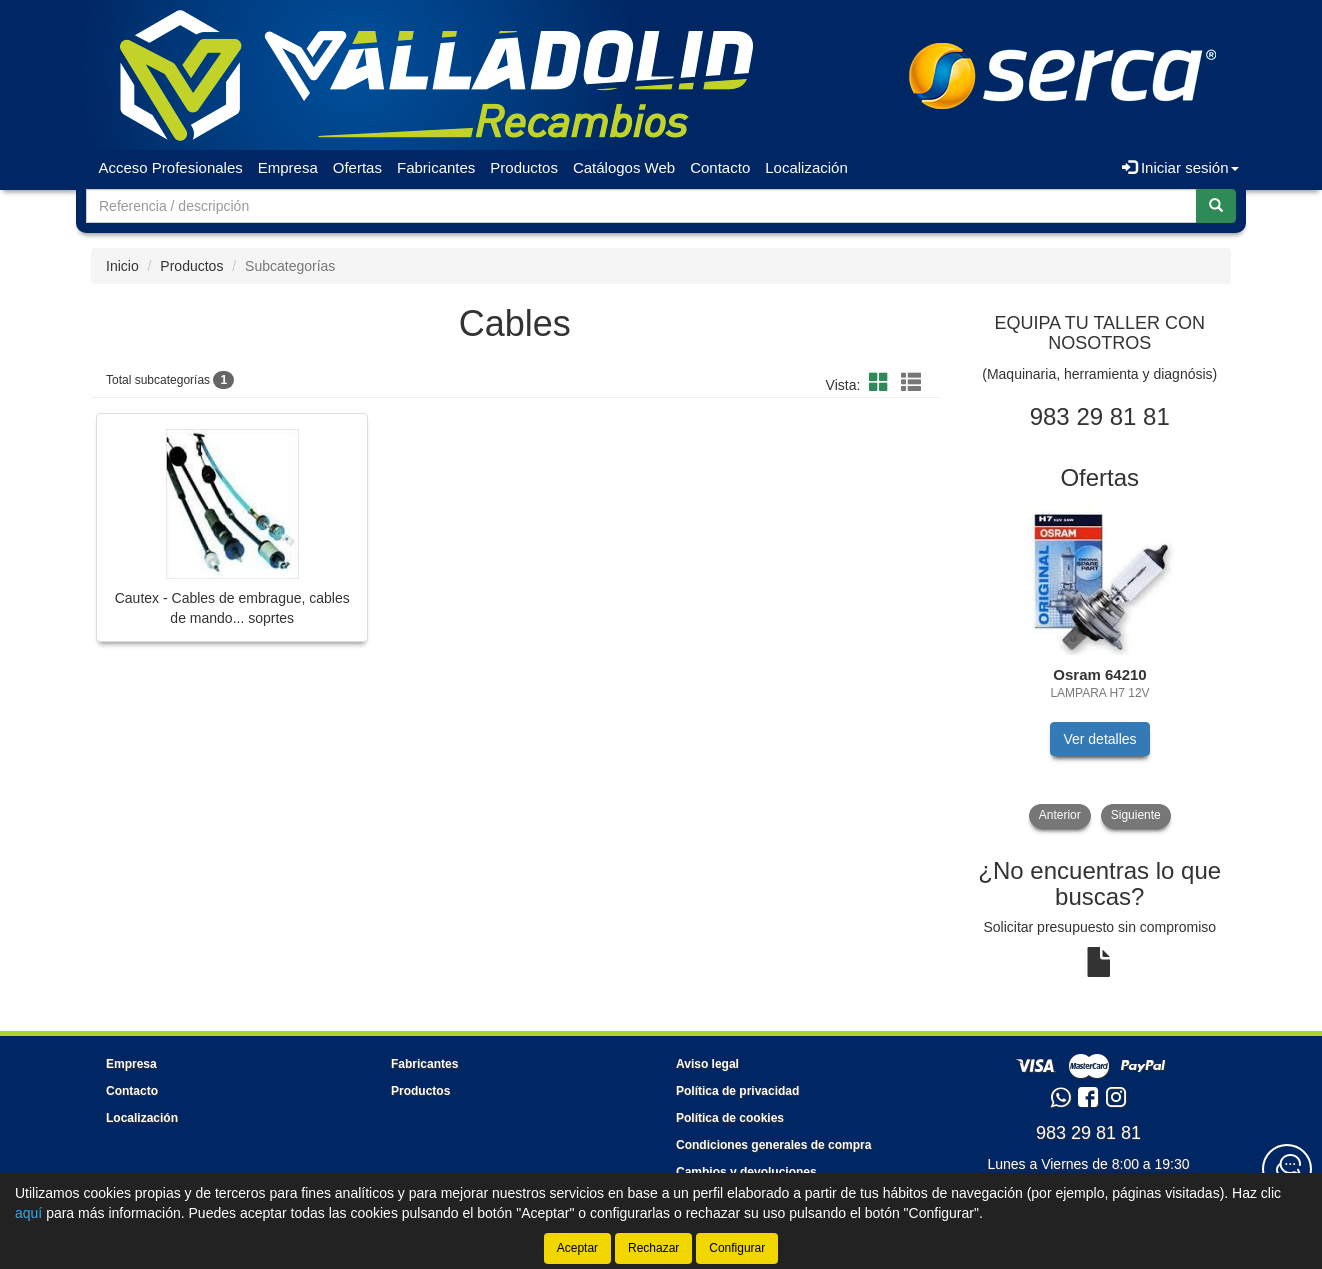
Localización (806, 167)
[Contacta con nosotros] (1287, 1169)
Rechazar (653, 1248)
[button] (882, 383)
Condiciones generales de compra (773, 1145)
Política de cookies (730, 1118)
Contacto (720, 167)
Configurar (737, 1248)
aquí (28, 1213)
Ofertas (357, 167)
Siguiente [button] (1136, 815)
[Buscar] (1216, 206)
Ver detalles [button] (1099, 739)
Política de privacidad (737, 1091)
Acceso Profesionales (171, 167)
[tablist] (1100, 666)
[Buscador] (641, 206)
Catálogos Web (624, 167)
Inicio (122, 266)
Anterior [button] (1060, 815)
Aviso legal (707, 1064)
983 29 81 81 (1088, 1133)
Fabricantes (436, 167)
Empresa (288, 167)
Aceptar (577, 1248)
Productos (524, 167)
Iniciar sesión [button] (1180, 167)
